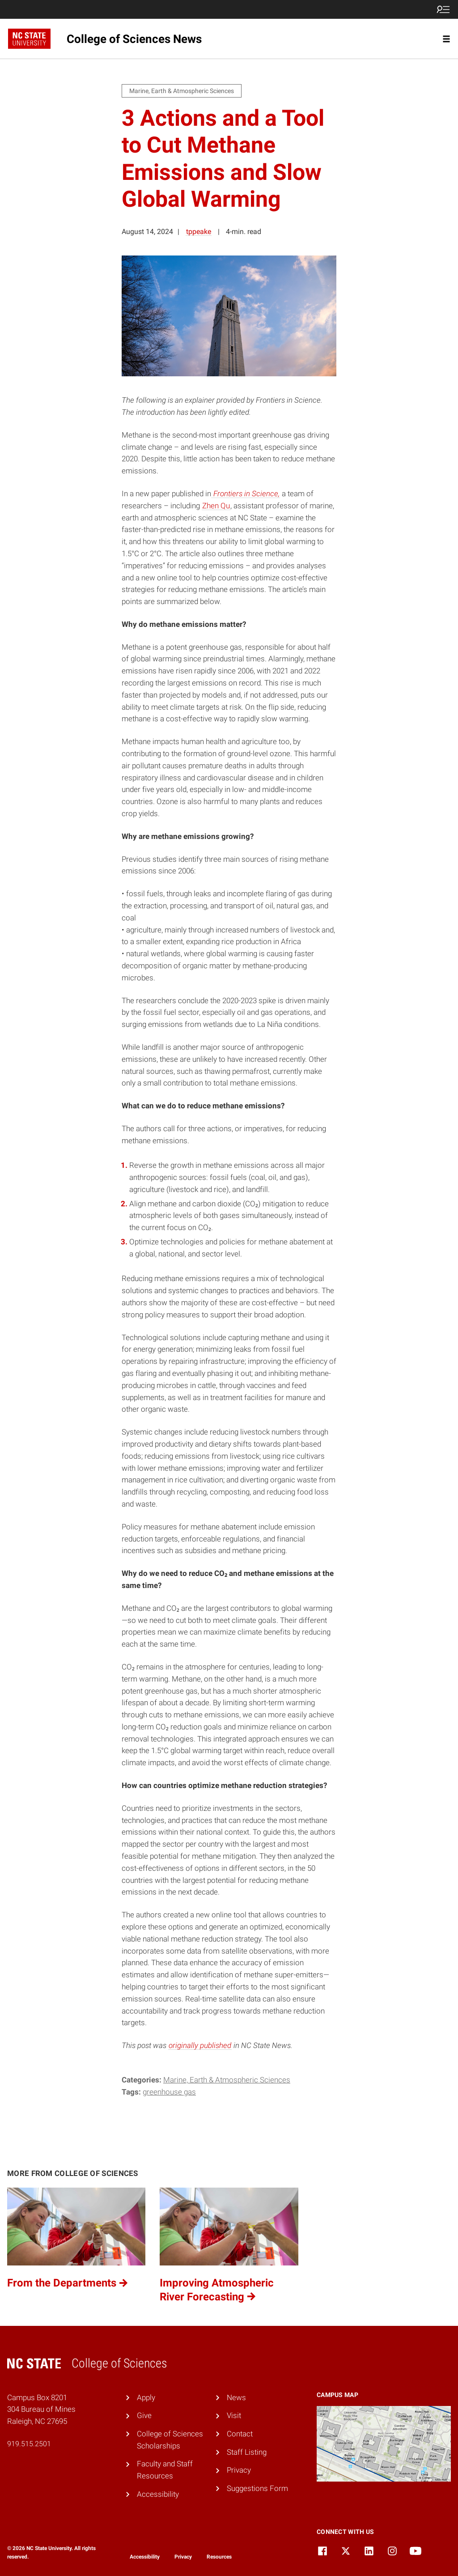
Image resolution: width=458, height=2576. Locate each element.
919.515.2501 (29, 2444)
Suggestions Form (257, 2488)
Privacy (239, 2469)
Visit (234, 2415)
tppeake (198, 231)
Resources (219, 2557)
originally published (200, 2045)
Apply (146, 2397)
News (236, 2397)
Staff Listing (247, 2452)
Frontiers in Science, (246, 493)
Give (144, 2415)
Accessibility (158, 2494)
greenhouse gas (169, 2091)
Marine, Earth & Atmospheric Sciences (226, 2079)
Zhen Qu (216, 505)
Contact (240, 2433)
